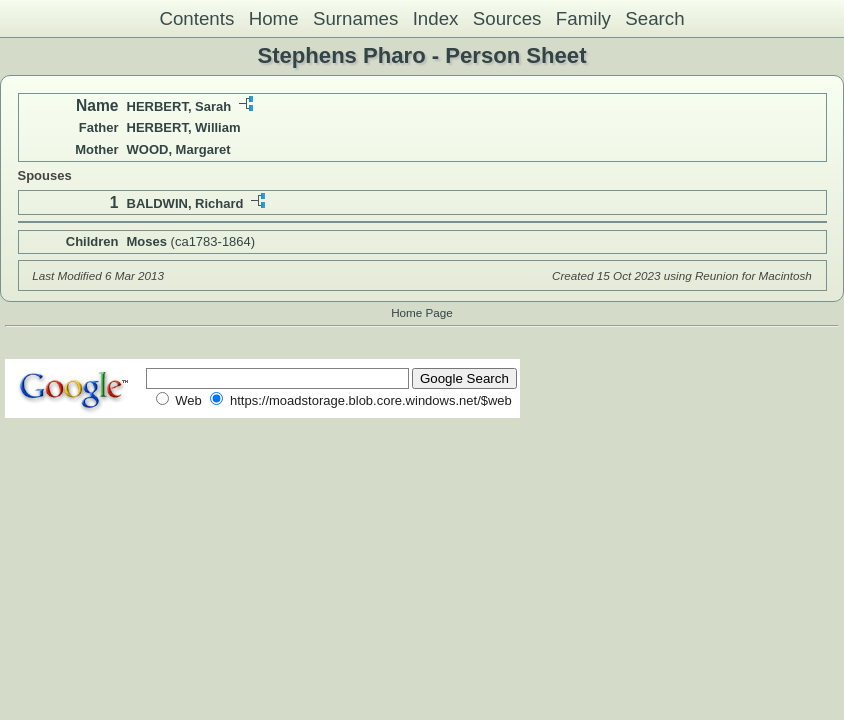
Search (654, 18)
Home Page (422, 312)
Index (436, 18)
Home (274, 18)
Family (583, 18)
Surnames (355, 18)
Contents (196, 18)
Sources (507, 18)
